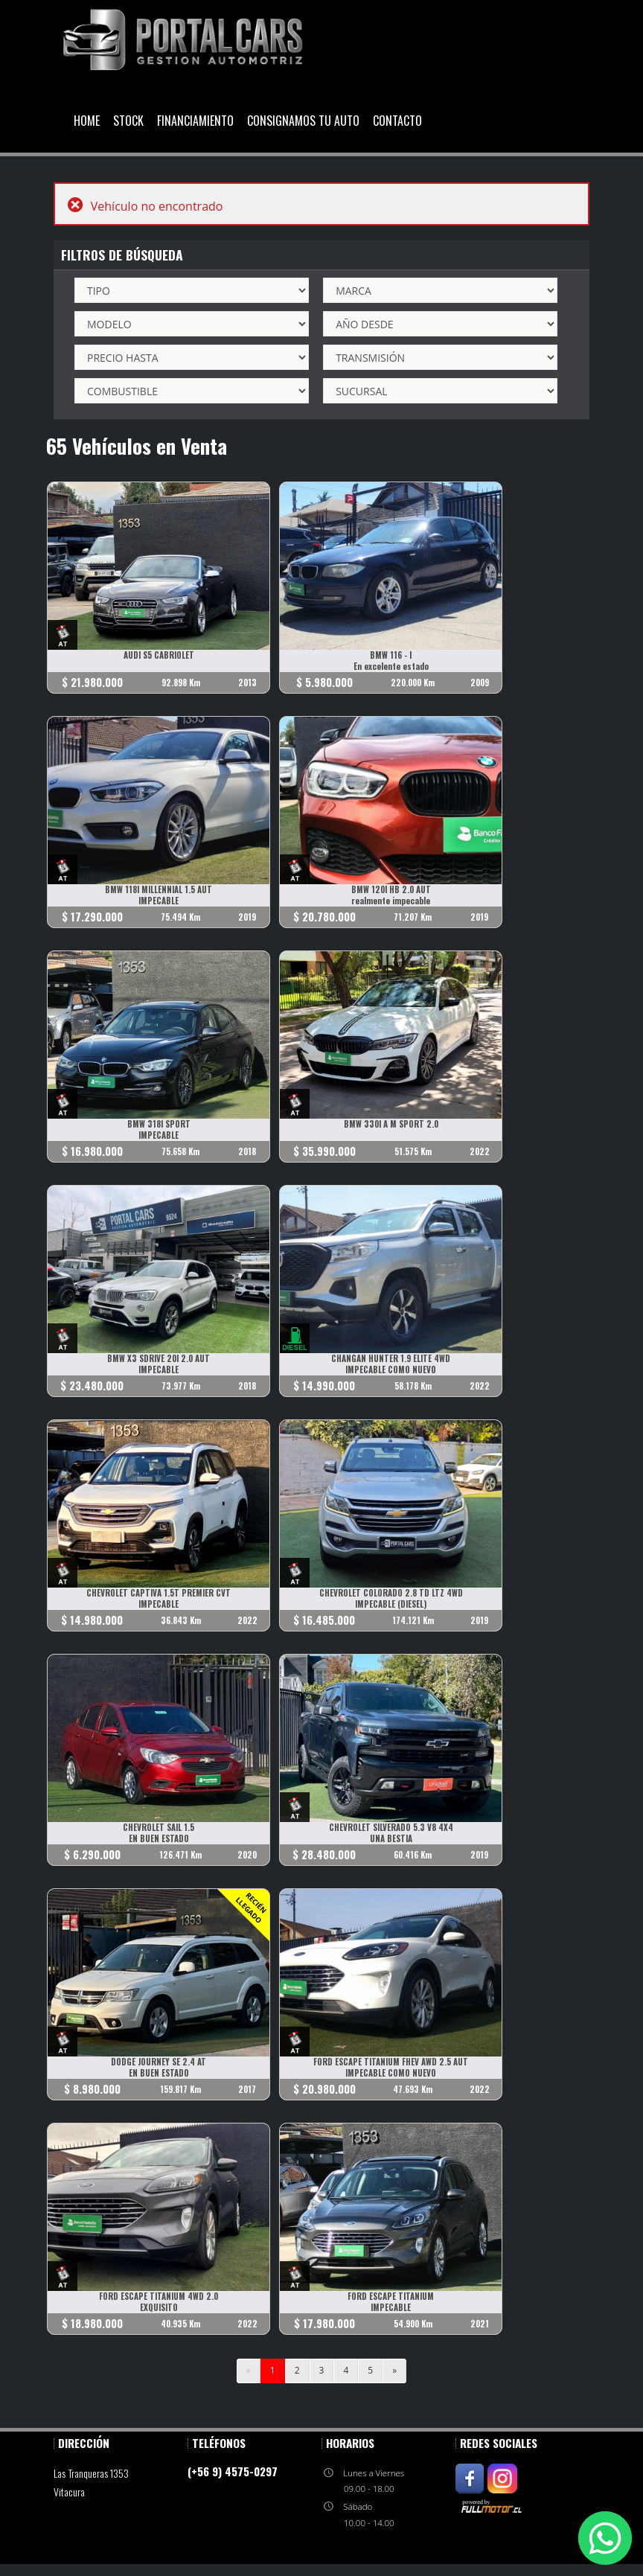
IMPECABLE (158, 901)
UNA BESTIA (391, 1838)
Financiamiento (195, 121)
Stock (128, 121)
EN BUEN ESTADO (159, 1838)
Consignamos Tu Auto (303, 121)
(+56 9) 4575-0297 (233, 2471)
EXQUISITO (159, 2307)
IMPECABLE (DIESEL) (390, 1604)
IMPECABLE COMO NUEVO (390, 1369)
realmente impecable (390, 901)
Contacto (397, 121)
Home (87, 121)
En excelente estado (391, 666)
